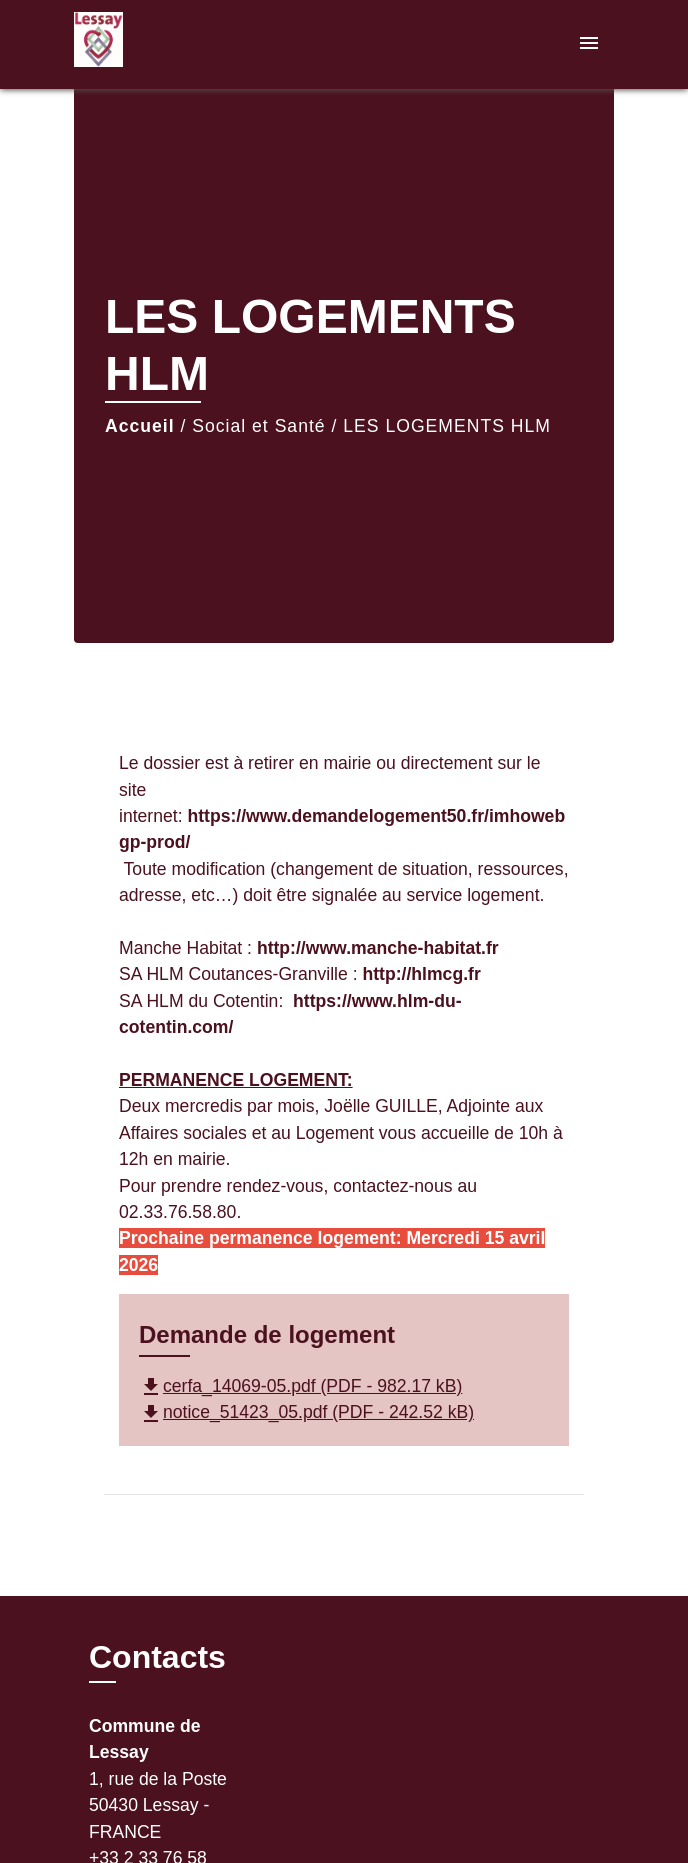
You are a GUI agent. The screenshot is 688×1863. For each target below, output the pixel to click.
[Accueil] (149, 44)
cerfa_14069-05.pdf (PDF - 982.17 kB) (300, 1386)
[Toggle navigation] (589, 44)
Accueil (140, 426)
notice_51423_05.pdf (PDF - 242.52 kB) (306, 1412)
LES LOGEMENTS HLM (447, 426)
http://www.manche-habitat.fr (378, 948)
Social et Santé (258, 426)
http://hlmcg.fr (421, 974)
